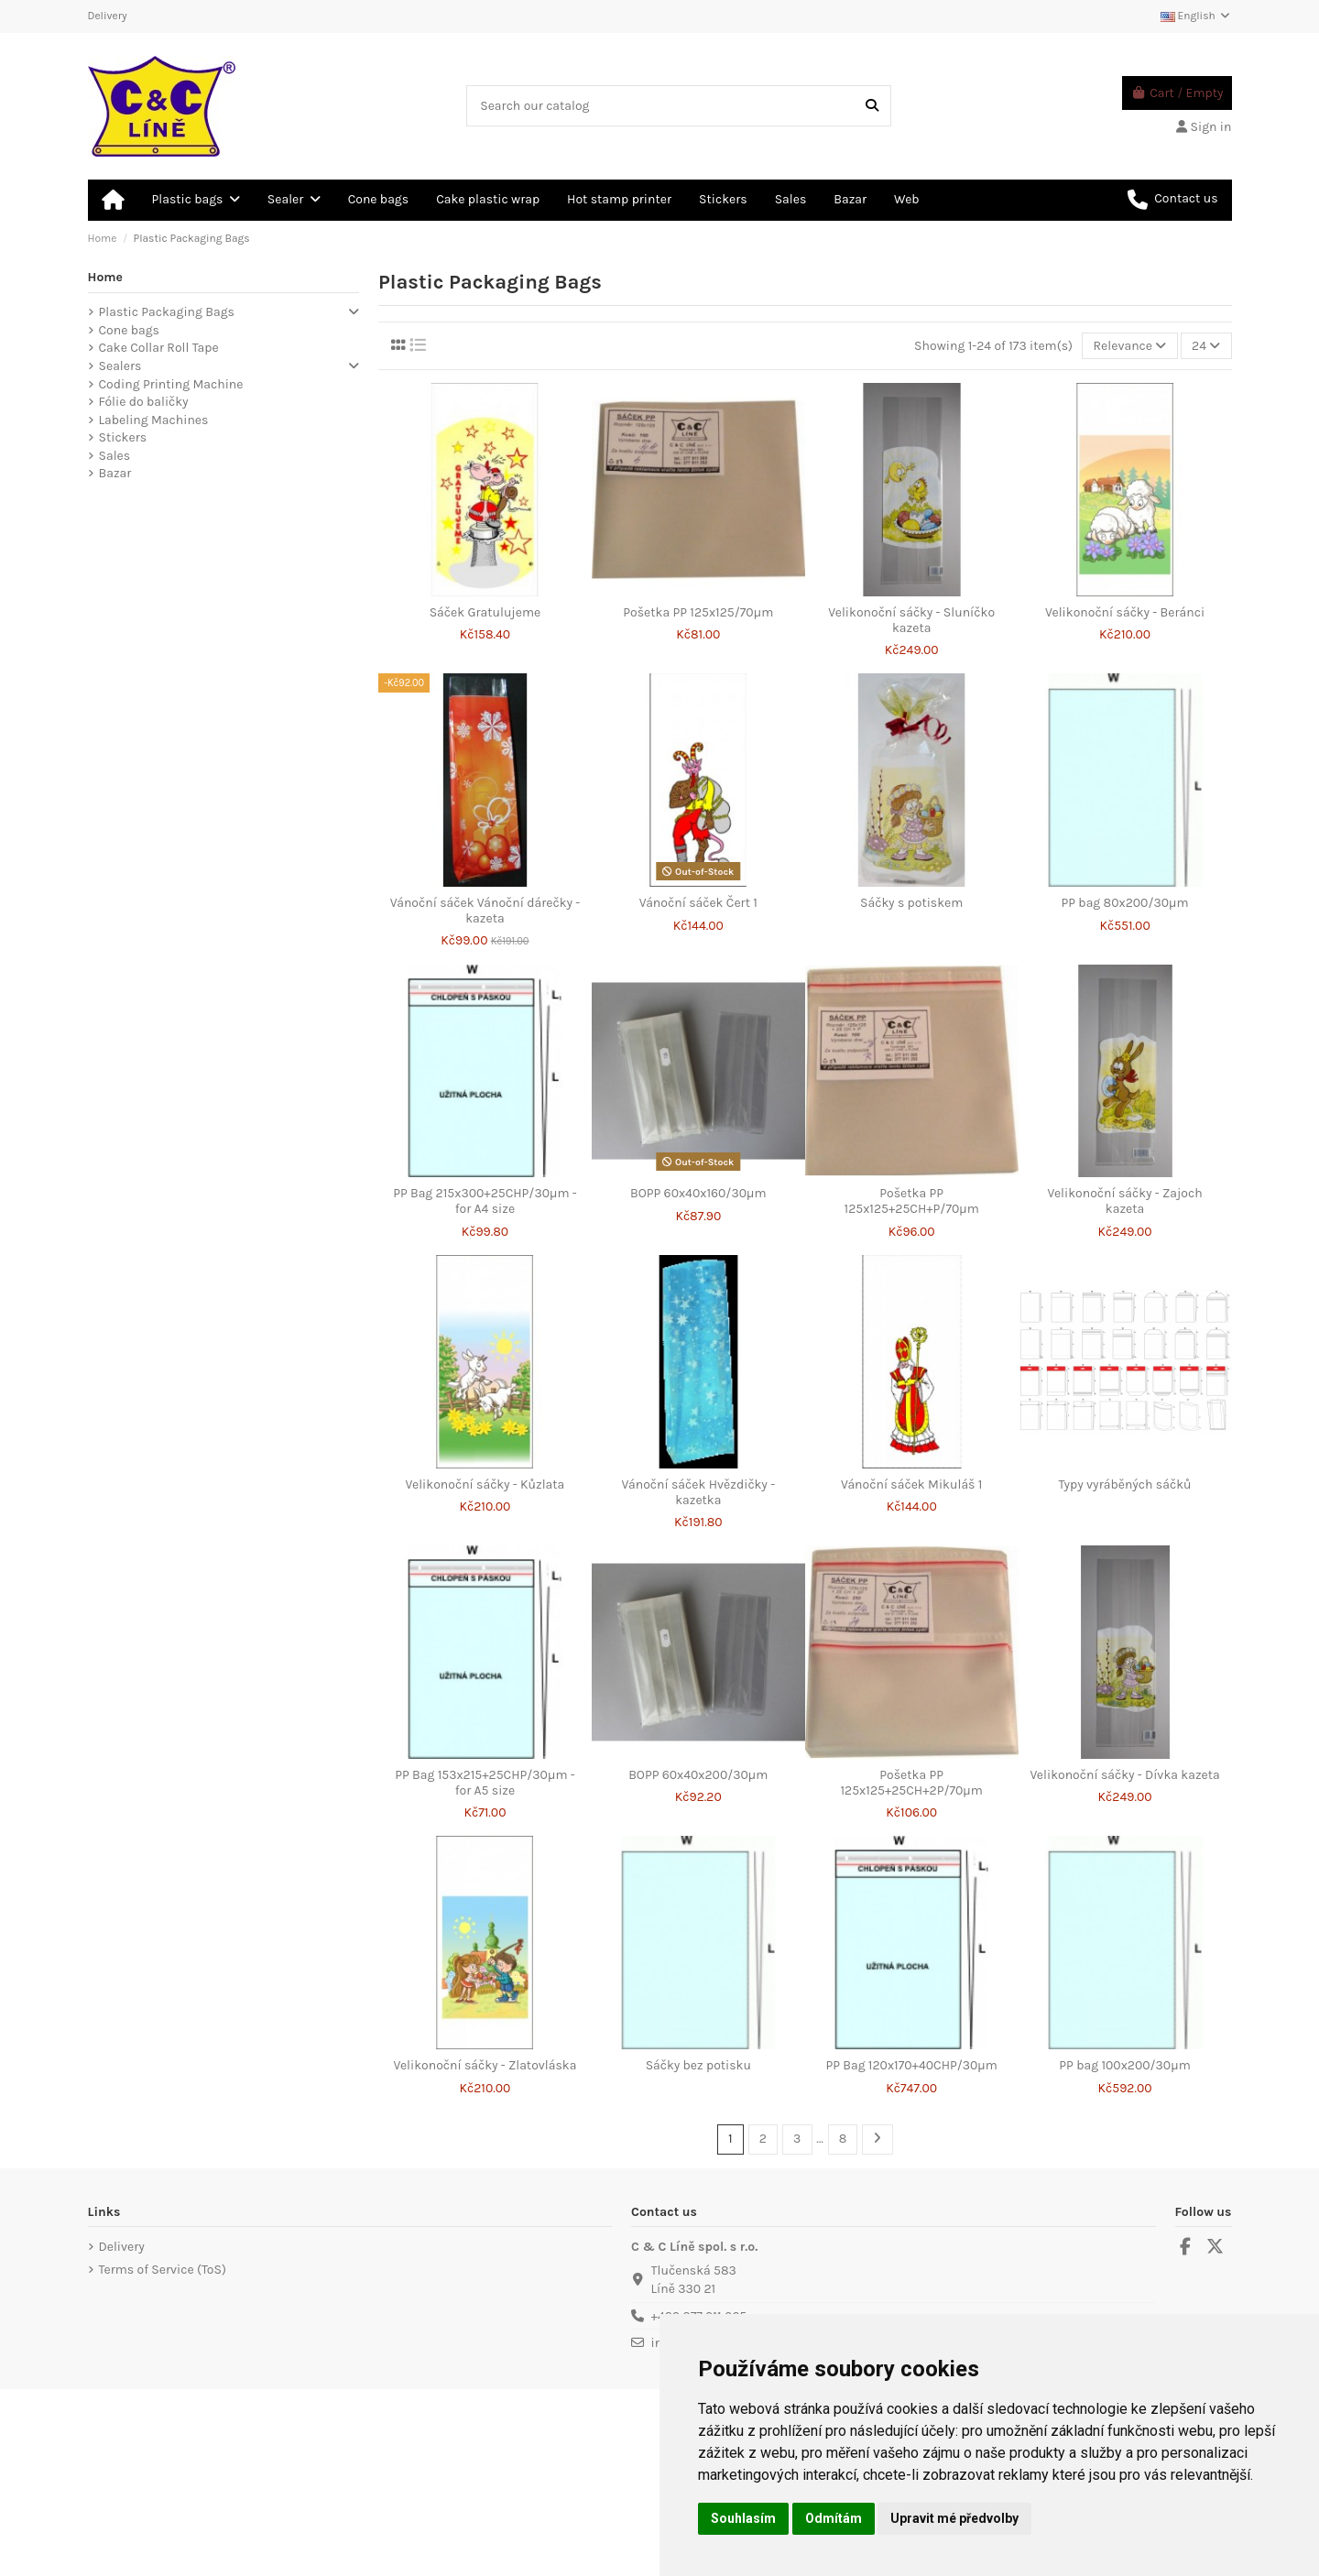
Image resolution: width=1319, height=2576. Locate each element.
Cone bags (129, 330)
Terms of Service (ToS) (162, 2269)
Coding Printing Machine (171, 384)
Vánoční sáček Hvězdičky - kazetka (698, 1492)
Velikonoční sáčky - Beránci (1125, 612)
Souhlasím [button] (743, 2518)
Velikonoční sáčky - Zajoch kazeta (1124, 1201)
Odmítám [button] (833, 2518)
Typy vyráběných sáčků (1125, 1484)
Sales (115, 456)
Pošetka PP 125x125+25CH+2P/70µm (911, 1782)
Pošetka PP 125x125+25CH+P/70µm (912, 1201)
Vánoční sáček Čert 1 (698, 903)
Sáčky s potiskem (911, 903)
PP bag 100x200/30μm (1124, 2065)
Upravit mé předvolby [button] (954, 2518)
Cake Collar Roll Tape (159, 347)
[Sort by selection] (1129, 346)
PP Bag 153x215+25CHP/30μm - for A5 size (485, 1782)
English (1196, 15)
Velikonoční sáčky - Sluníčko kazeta (911, 620)
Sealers (120, 366)
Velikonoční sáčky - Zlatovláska (484, 2065)
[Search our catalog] (872, 105)
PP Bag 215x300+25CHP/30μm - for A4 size (485, 1201)
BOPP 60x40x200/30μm (698, 1775)
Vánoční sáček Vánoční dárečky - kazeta (485, 910)
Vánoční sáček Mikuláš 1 (911, 1484)
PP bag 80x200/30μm (1125, 903)
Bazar (115, 473)
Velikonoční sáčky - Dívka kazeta (1124, 1775)
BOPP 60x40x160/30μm (698, 1193)
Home (106, 277)
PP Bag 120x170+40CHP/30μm (911, 2065)
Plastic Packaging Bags (166, 312)
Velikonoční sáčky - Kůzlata (485, 1484)
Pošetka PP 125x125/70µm (698, 612)
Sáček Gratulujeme (485, 612)
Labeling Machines (154, 420)
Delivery (107, 15)
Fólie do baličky (144, 401)
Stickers (123, 437)
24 (1206, 346)
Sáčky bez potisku (698, 2065)
